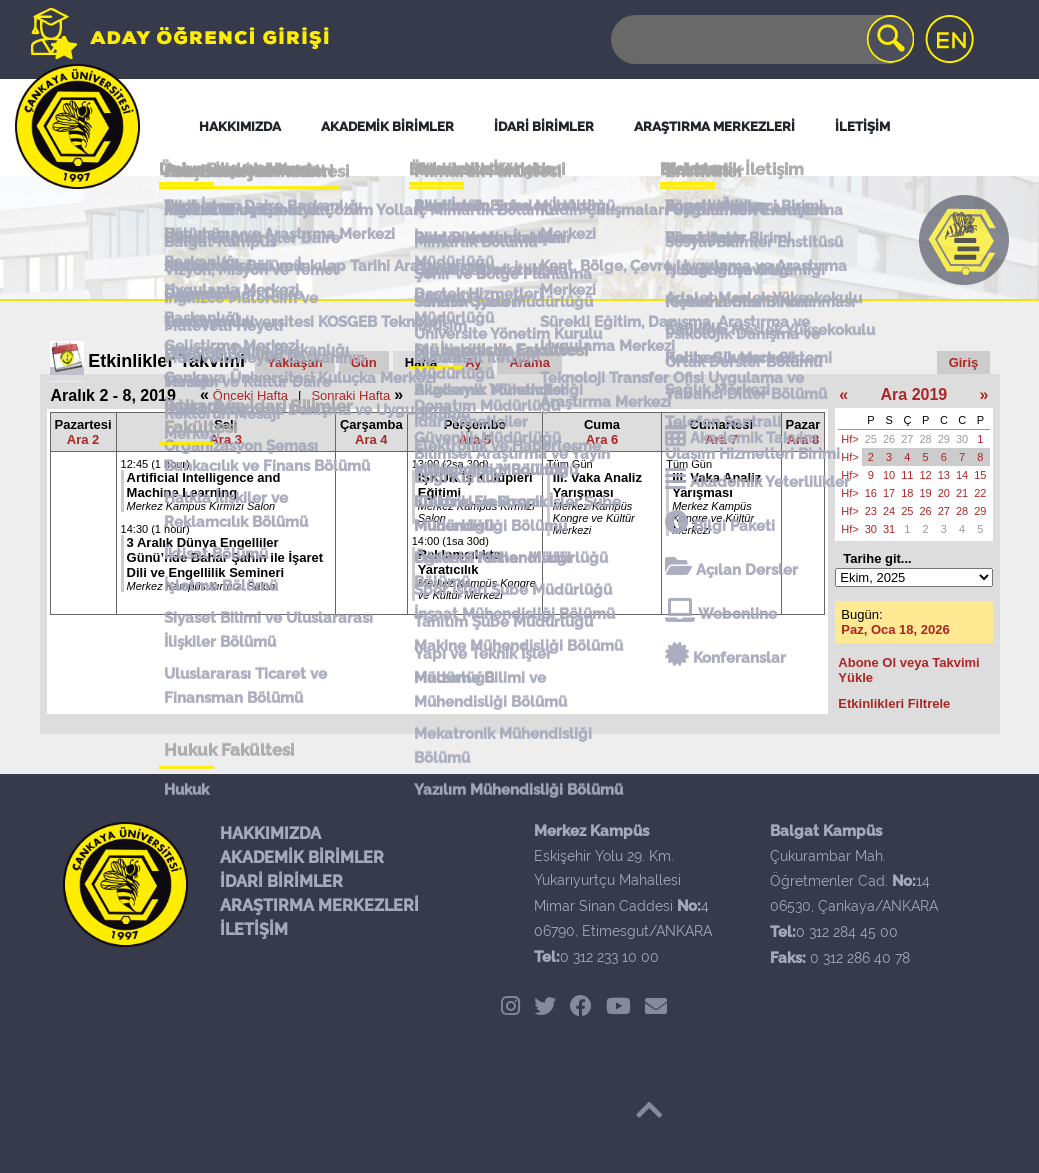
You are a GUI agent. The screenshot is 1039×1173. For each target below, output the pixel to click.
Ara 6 (602, 439)
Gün (364, 362)
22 (980, 493)
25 (871, 439)
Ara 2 (83, 439)
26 (889, 439)
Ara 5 (475, 439)
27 (907, 439)
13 (944, 475)
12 (926, 475)
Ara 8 (803, 439)
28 (926, 439)
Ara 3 (225, 439)
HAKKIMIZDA (270, 833)
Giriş (964, 362)
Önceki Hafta (250, 395)
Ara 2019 (914, 394)
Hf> (849, 439)
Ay (473, 362)
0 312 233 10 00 (609, 957)
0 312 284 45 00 (847, 932)
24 (889, 511)
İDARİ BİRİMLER (281, 881)
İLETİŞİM (254, 929)
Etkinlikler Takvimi (166, 361)
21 (962, 493)
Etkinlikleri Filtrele (894, 703)
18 (907, 493)
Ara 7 (721, 439)
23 (871, 511)
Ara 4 (371, 439)
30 (962, 439)
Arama (529, 362)
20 (944, 493)
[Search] (761, 39)
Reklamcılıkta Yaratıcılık (459, 562)
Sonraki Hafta (350, 395)
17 (889, 493)
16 (871, 493)
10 (889, 475)
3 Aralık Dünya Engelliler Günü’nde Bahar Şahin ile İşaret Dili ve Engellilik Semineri (225, 557)
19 (926, 493)
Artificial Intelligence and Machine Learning (204, 485)
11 (907, 475)
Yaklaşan (295, 362)
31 (889, 529)
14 (962, 475)
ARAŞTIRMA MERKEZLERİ (319, 905)
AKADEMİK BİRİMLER (302, 857)
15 (980, 475)
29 (944, 439)
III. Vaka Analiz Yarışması (597, 485)
